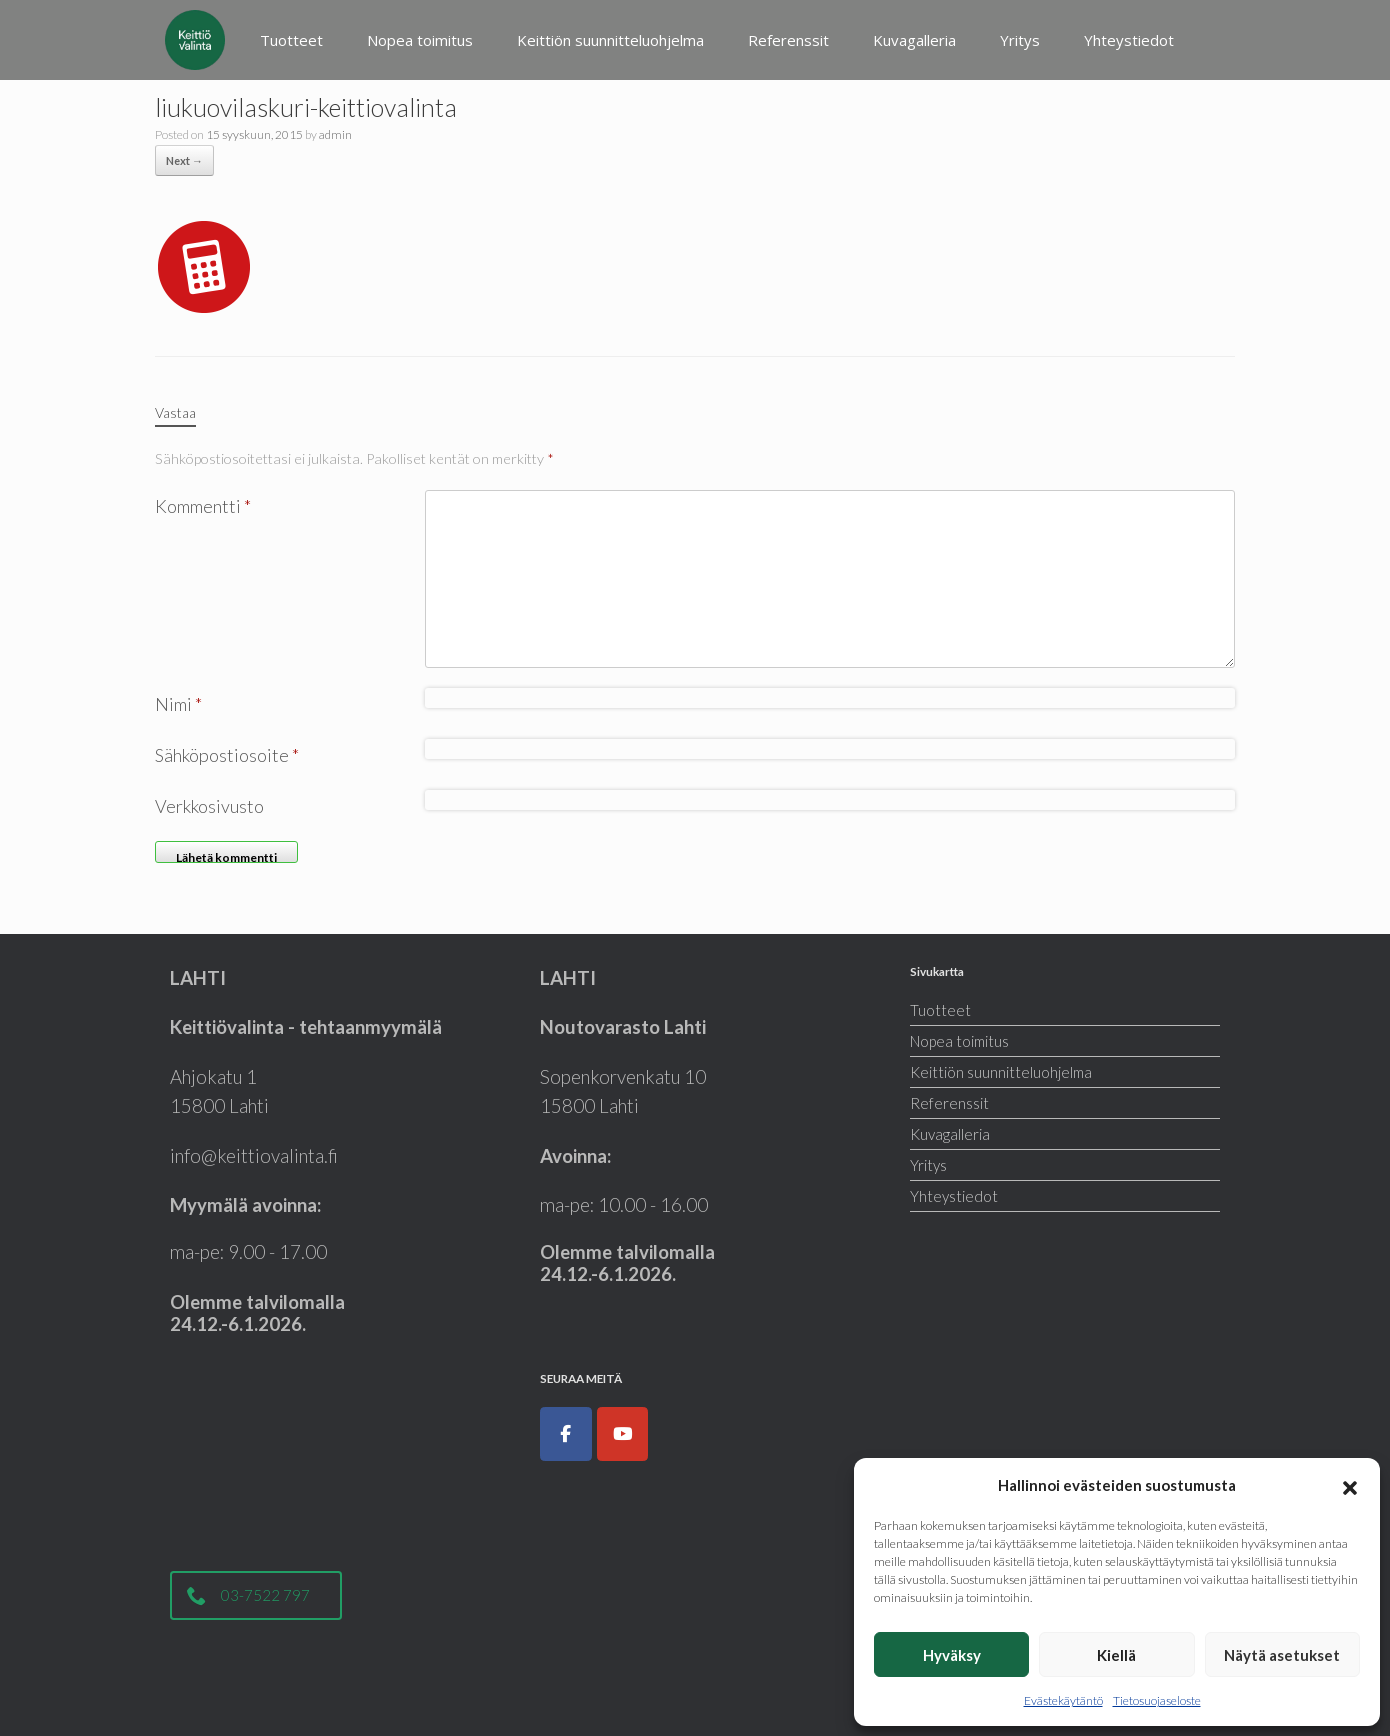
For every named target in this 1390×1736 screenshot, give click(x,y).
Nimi (178, 704)
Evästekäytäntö (1063, 1700)
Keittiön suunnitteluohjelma (610, 40)
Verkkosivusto (209, 806)
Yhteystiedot (1129, 40)
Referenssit (788, 40)
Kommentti (203, 506)
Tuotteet (291, 40)
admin (335, 134)
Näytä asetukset (1282, 1655)
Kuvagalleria (914, 40)
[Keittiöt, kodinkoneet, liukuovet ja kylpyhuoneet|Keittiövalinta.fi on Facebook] (566, 1434)
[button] (1350, 1485)
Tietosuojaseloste (1157, 1700)
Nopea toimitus (420, 40)
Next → (184, 160)
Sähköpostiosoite (227, 755)
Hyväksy (952, 1655)
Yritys (1020, 40)
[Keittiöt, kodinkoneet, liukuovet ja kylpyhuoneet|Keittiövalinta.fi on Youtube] (623, 1434)
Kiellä (1116, 1655)
